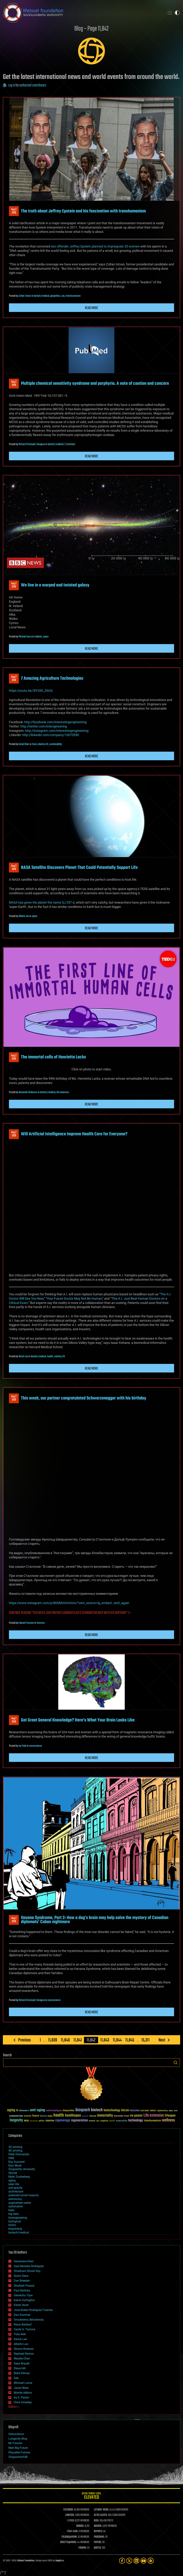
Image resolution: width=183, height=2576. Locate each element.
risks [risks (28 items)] (97, 2121)
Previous (24, 2040)
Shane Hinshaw (24, 2349)
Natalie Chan (22, 2358)
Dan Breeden (22, 2280)
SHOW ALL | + (13, 2407)
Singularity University (21, 2169)
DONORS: (80, 2526)
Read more (91, 308)
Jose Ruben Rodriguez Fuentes (33, 2310)
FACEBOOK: (68, 2509)
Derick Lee (23, 1356)
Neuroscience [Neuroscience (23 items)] (34, 2121)
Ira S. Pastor (21, 2397)
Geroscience (16, 2434)
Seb (16, 2378)
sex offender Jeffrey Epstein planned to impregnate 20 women (95, 246)
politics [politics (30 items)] (41, 2121)
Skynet (12, 2173)
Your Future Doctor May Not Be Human (74, 1298)
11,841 (77, 2040)
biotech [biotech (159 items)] (97, 2110)
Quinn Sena (21, 2275)
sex (63, 296)
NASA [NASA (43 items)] (26, 2120)
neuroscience (35, 1746)
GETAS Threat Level (91, 2496)
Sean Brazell (21, 2363)
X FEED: (70, 2520)
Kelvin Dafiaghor (24, 2300)
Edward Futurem (26, 1623)
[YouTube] (143, 2561)
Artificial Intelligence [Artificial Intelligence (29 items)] (54, 2111)
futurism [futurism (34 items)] (43, 2116)
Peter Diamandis (18, 2154)
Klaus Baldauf (23, 2324)
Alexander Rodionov (28, 1092)
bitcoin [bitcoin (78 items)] (125, 2110)
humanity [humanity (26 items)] (85, 2116)
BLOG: (96, 2520)
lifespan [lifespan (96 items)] (170, 2116)
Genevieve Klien (24, 2261)
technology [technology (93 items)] (135, 2121)
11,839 (52, 2040)
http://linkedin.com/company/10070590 (50, 735)
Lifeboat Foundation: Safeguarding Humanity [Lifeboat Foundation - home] (82, 13)
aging (12, 2180)
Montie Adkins (23, 2392)
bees (11, 2210)
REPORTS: (98, 2531)
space (45, 636)
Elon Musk (15, 2165)
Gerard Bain (24, 744)
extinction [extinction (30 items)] (27, 2116)
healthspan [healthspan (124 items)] (73, 2115)
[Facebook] (122, 2561)
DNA (11, 2158)
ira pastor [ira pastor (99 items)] (136, 2116)
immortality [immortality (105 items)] (105, 2115)
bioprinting (15, 2228)
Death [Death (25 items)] (175, 2111)
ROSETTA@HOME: (68, 2542)
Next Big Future (18, 2447)
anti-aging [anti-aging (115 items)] (37, 2110)
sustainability (55, 744)
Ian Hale (22, 1746)
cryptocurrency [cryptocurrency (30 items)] (162, 2111)
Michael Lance (25, 636)
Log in (11, 85)
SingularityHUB (18, 2457)
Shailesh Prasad (24, 2285)
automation (15, 2206)
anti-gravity (15, 2187)
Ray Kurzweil (16, 2161)
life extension (62, 1092)
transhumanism (73, 296)
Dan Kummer (22, 2315)
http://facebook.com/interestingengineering (55, 722)
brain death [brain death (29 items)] (145, 2111)
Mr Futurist (15, 2443)
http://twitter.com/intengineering (43, 726)
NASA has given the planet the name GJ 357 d (41, 902)
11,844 (117, 2040)
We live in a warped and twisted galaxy (55, 585)
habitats (38, 636)
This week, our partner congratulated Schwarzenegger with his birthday (83, 1398)
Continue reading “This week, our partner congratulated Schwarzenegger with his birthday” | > (70, 1613)
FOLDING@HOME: (69, 2537)
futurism (41, 1623)
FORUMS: (82, 2548)
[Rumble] (151, 2561)
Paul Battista (22, 2290)
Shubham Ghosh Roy (27, 2271)
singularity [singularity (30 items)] (104, 2121)
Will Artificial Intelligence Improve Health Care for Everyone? (74, 1134)
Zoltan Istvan (25, 296)
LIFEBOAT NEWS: (101, 2509)
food (34, 744)
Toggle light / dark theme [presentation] (177, 12)
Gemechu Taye (23, 2295)
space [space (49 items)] (112, 2120)
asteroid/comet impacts (23, 2195)
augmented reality (19, 2202)
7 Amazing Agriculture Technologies (52, 678)
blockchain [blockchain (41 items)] (135, 2110)
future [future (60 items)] (35, 2115)
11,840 (65, 2040)
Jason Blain (21, 2388)
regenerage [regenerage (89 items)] (62, 2121)
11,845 (129, 2040)
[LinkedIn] (136, 2561)
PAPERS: (98, 2542)
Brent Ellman (22, 2373)
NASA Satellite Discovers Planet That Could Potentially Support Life (79, 867)
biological (14, 2221)
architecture (15, 2191)
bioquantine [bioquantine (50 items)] (69, 2110)
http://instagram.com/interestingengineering (56, 730)
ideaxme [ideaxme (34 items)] (92, 2116)
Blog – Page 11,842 (91, 29)
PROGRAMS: (99, 2537)
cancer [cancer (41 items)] (153, 2110)
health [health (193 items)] (58, 2115)
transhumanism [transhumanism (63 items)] (152, 2120)
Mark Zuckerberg (19, 2176)
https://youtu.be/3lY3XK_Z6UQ (31, 690)
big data (13, 2214)
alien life (13, 2184)
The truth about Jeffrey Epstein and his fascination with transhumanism (83, 211)
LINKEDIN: (69, 2515)
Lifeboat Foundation (25, 2561)
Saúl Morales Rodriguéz (29, 2266)
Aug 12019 (13, 1720)
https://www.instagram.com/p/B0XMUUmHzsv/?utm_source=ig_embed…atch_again (69, 1603)
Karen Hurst (21, 2305)
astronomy (15, 2199)
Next (162, 2040)
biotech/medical (41, 296)
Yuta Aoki (20, 2334)
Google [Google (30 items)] (50, 2116)
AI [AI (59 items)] (17, 2110)
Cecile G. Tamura (24, 2329)
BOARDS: (98, 2526)
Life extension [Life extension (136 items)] (154, 2115)
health (50, 1356)
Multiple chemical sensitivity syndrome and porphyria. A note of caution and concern (95, 383)
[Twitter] (129, 2561)
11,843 (104, 2040)
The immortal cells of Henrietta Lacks (53, 1057)
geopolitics (55, 296)
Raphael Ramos (24, 2353)
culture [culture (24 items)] (171, 2111)
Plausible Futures (19, 2452)
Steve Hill (20, 2368)
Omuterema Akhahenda (29, 2319)
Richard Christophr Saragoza (32, 444)
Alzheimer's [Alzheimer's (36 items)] (24, 2110)
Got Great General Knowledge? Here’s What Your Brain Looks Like (78, 1720)
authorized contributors (32, 85)
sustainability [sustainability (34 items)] (121, 2121)
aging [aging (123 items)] (11, 2110)
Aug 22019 (13, 211)
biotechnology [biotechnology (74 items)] (112, 2110)
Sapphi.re (59, 2561)
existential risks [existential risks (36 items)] (16, 2116)
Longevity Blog (17, 2438)
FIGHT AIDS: (72, 2531)
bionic (12, 2225)
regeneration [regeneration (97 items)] (79, 2120)
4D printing (15, 2150)
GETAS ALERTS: (101, 2515)
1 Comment (70, 444)
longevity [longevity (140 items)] (16, 2120)
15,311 (145, 2040)
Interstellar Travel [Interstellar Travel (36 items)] (121, 2116)
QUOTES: (98, 2548)
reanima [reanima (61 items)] (49, 2120)
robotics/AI (42, 744)
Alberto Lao (24, 916)
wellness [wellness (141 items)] (168, 2120)
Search (175, 2062)
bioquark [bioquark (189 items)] (82, 2110)
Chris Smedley (23, 2402)
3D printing (15, 2147)
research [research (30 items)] (92, 2121)
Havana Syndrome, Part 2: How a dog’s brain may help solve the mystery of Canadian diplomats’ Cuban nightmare (94, 1919)
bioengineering (17, 2217)
